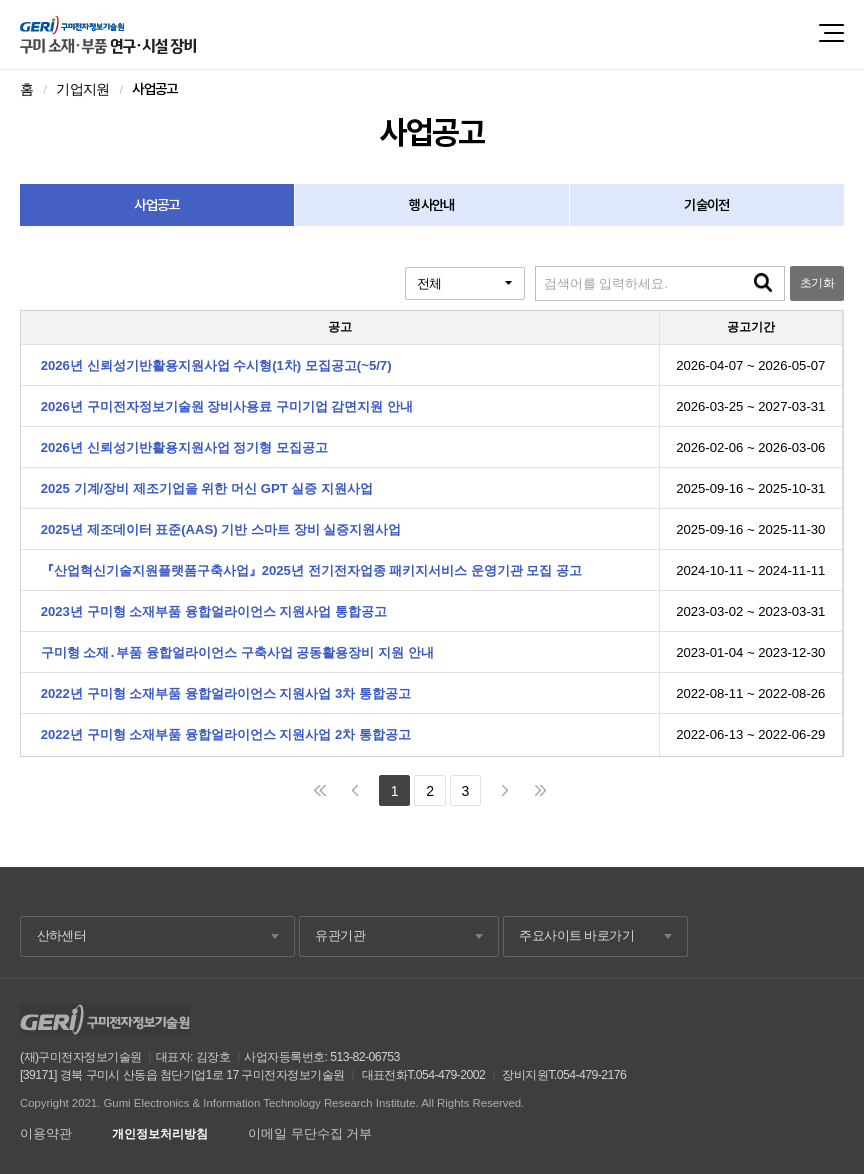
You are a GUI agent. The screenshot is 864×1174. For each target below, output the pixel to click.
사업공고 (156, 205)
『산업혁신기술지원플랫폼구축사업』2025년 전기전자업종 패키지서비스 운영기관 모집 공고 (311, 570)
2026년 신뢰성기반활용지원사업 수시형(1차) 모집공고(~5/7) (216, 365)
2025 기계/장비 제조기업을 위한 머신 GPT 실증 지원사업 (207, 488)
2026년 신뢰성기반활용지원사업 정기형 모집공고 (184, 447)
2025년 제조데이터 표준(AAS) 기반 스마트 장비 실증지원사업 (221, 529)
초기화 (817, 283)
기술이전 (706, 205)
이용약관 (46, 1133)
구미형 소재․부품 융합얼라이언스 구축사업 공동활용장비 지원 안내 (237, 652)
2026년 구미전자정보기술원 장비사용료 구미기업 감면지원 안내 (227, 406)
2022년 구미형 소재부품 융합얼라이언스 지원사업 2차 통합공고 (226, 734)
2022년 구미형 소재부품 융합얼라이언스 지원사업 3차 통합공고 (226, 693)
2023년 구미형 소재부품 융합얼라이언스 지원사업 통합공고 (214, 611)
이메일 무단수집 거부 (310, 1133)
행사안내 (431, 205)
